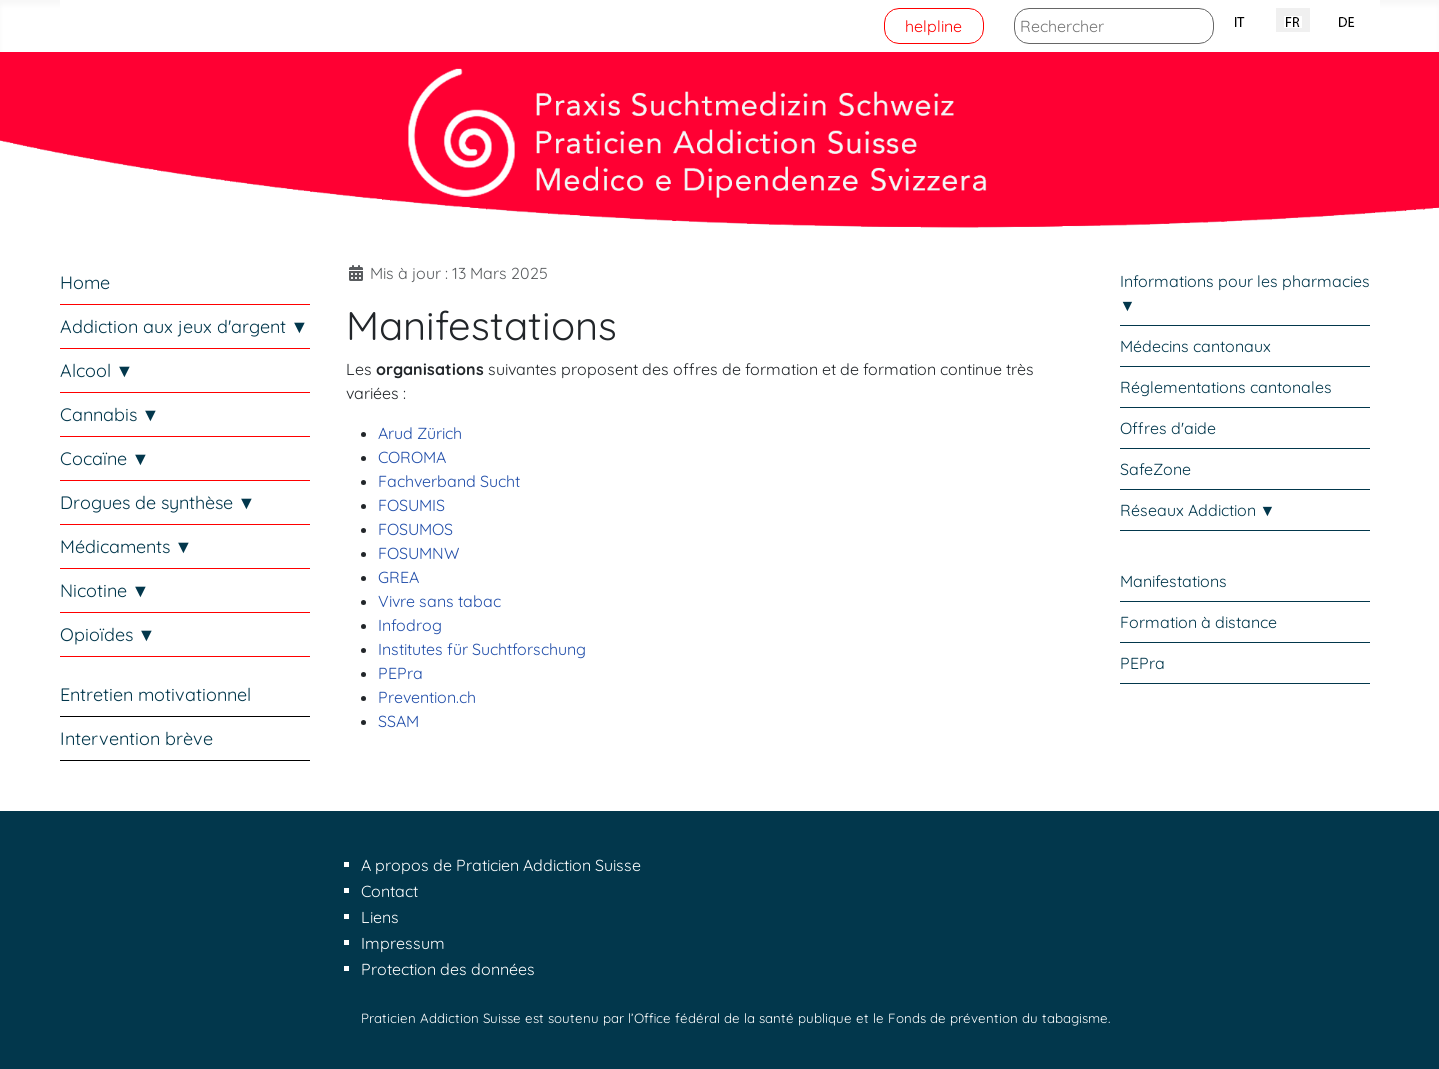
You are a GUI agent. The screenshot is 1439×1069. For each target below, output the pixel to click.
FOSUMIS (411, 505)
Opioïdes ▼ (108, 634)
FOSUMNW (418, 553)
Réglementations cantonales (1226, 387)
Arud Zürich (420, 433)
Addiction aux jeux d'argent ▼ (184, 326)
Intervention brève (136, 738)
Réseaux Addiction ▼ (1198, 510)
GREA (398, 577)
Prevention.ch (427, 697)
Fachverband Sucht (449, 481)
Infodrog (410, 625)
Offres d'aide (1168, 428)
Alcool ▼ (97, 370)
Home (85, 282)
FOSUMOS (415, 529)
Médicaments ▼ (126, 546)
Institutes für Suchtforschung (482, 649)
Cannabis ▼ (110, 414)
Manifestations (1173, 581)
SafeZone (1155, 469)
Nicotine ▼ (105, 590)
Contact (389, 891)
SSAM (398, 721)
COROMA (412, 457)
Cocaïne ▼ (105, 458)
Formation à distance (1198, 622)
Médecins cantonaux (1195, 346)
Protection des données (448, 969)
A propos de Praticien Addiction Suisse (501, 865)
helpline (933, 26)
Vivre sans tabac (439, 601)
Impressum (403, 943)
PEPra (400, 673)
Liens (380, 917)
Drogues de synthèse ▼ (158, 502)
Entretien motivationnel (155, 694)
